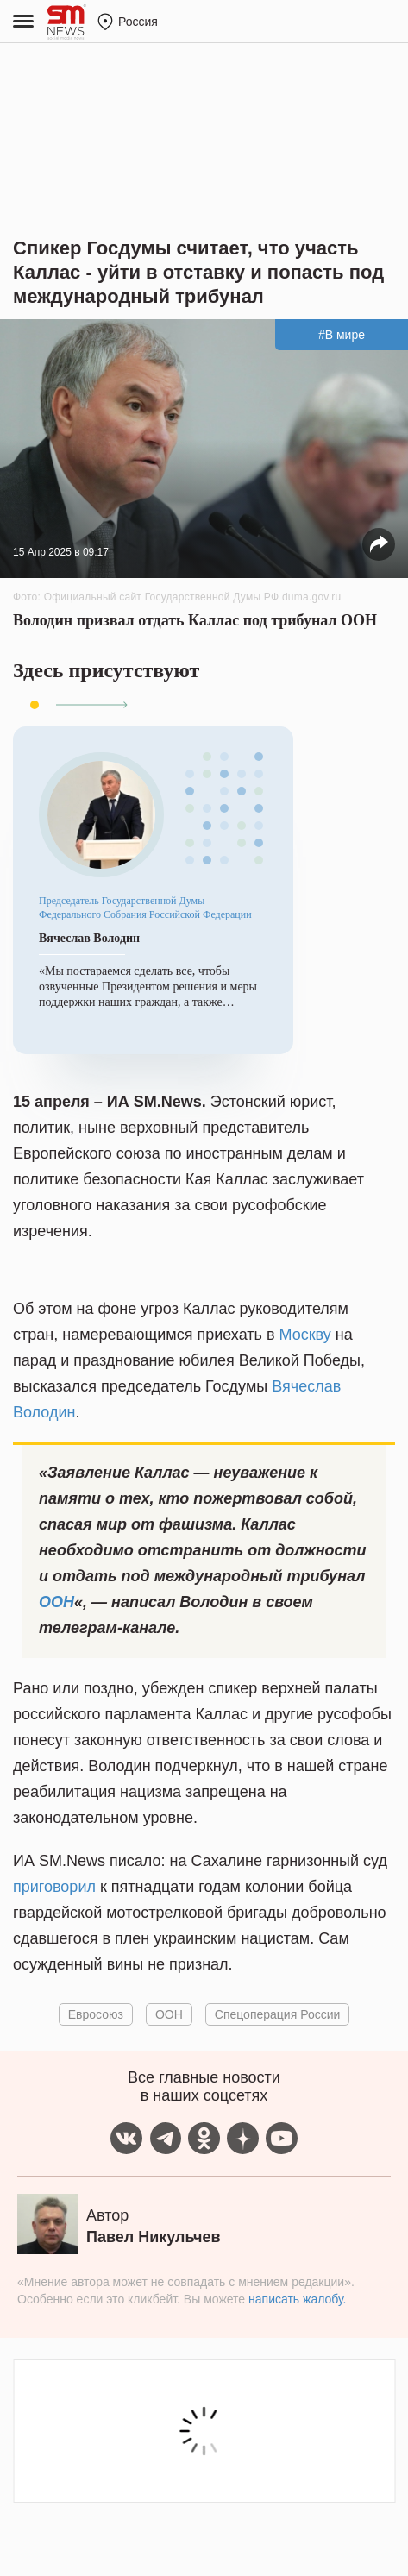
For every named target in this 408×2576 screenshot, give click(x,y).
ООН (56, 1602)
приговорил (54, 1886)
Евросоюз (95, 2014)
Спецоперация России (278, 2014)
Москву (304, 1334)
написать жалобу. (297, 2299)
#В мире (341, 335)
